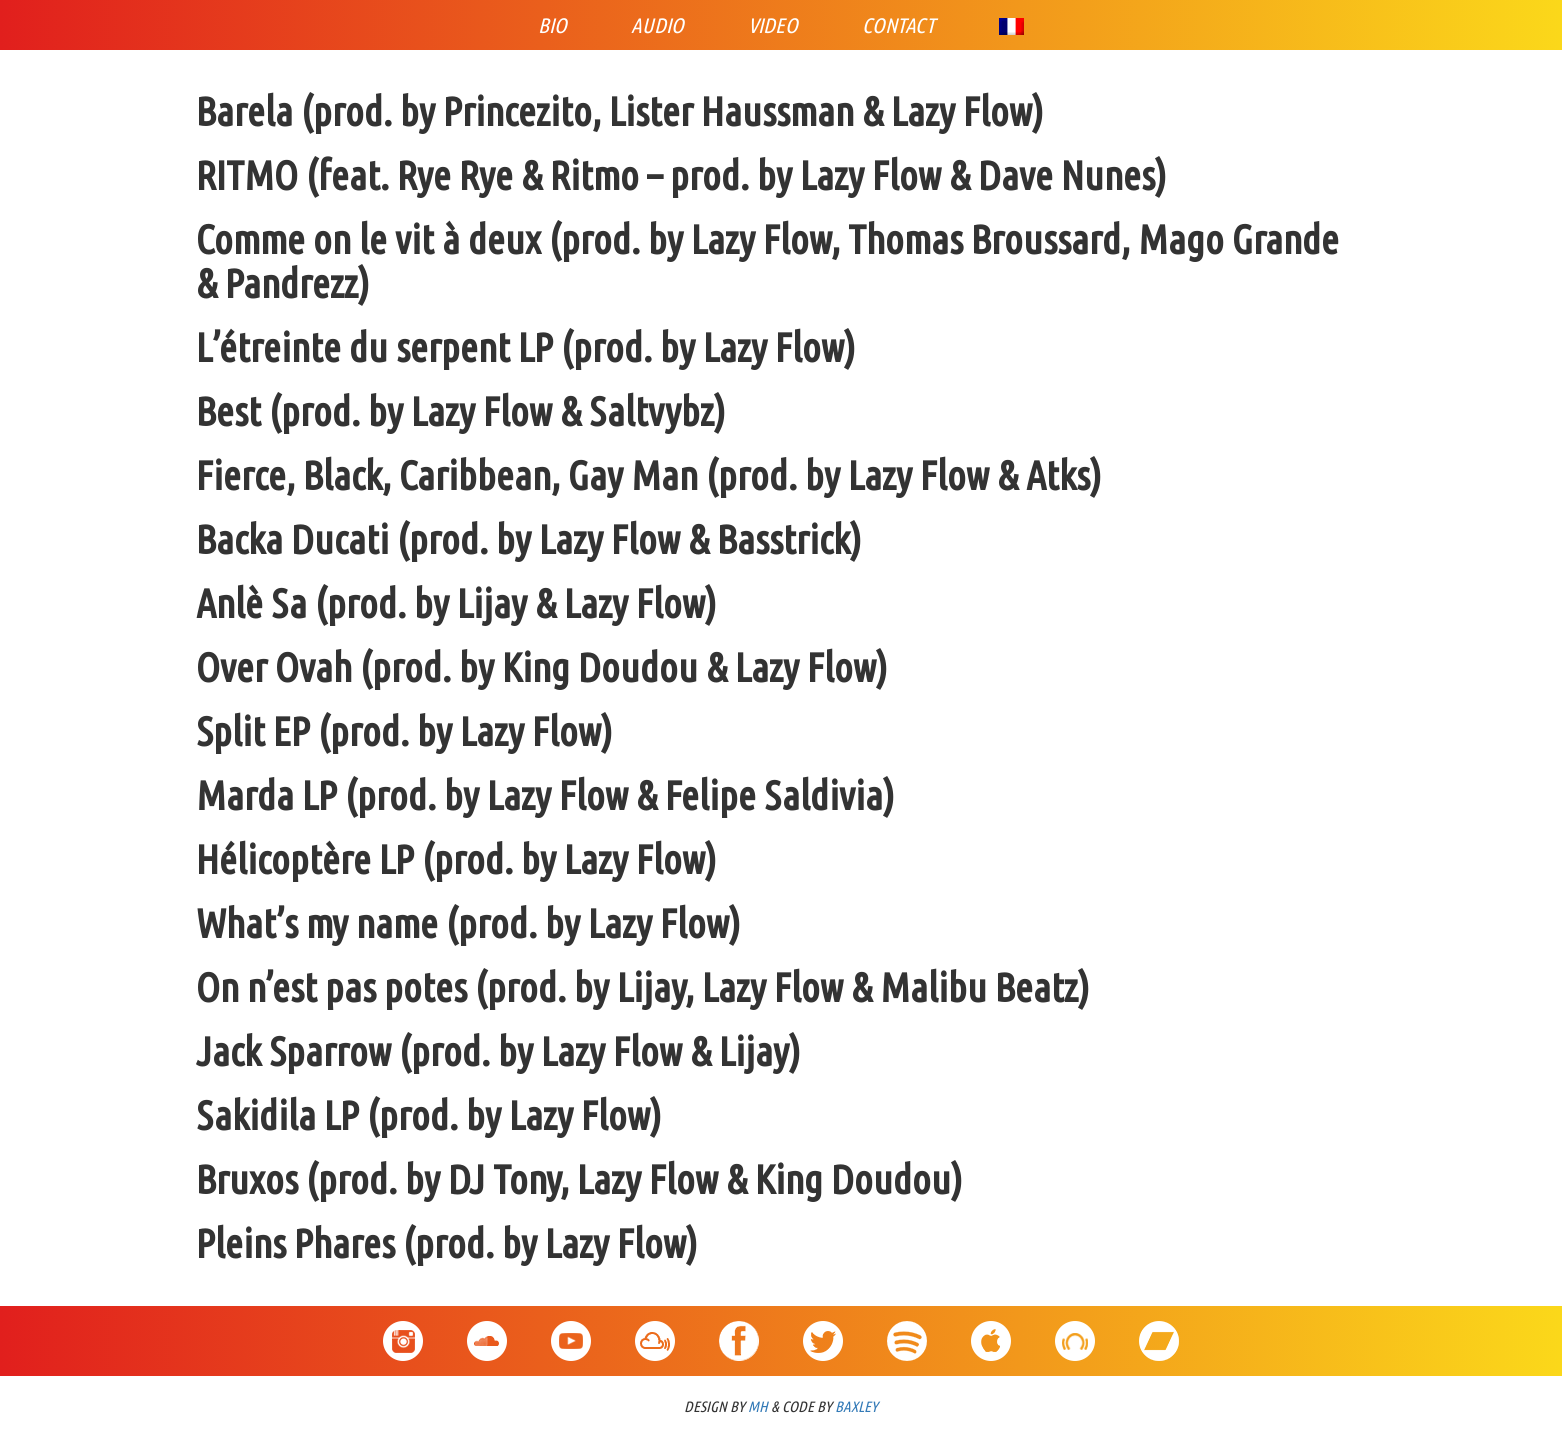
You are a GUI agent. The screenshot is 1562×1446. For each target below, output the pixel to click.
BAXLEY (856, 1406)
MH (758, 1406)
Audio (657, 25)
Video (773, 25)
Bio (552, 25)
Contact (898, 25)
